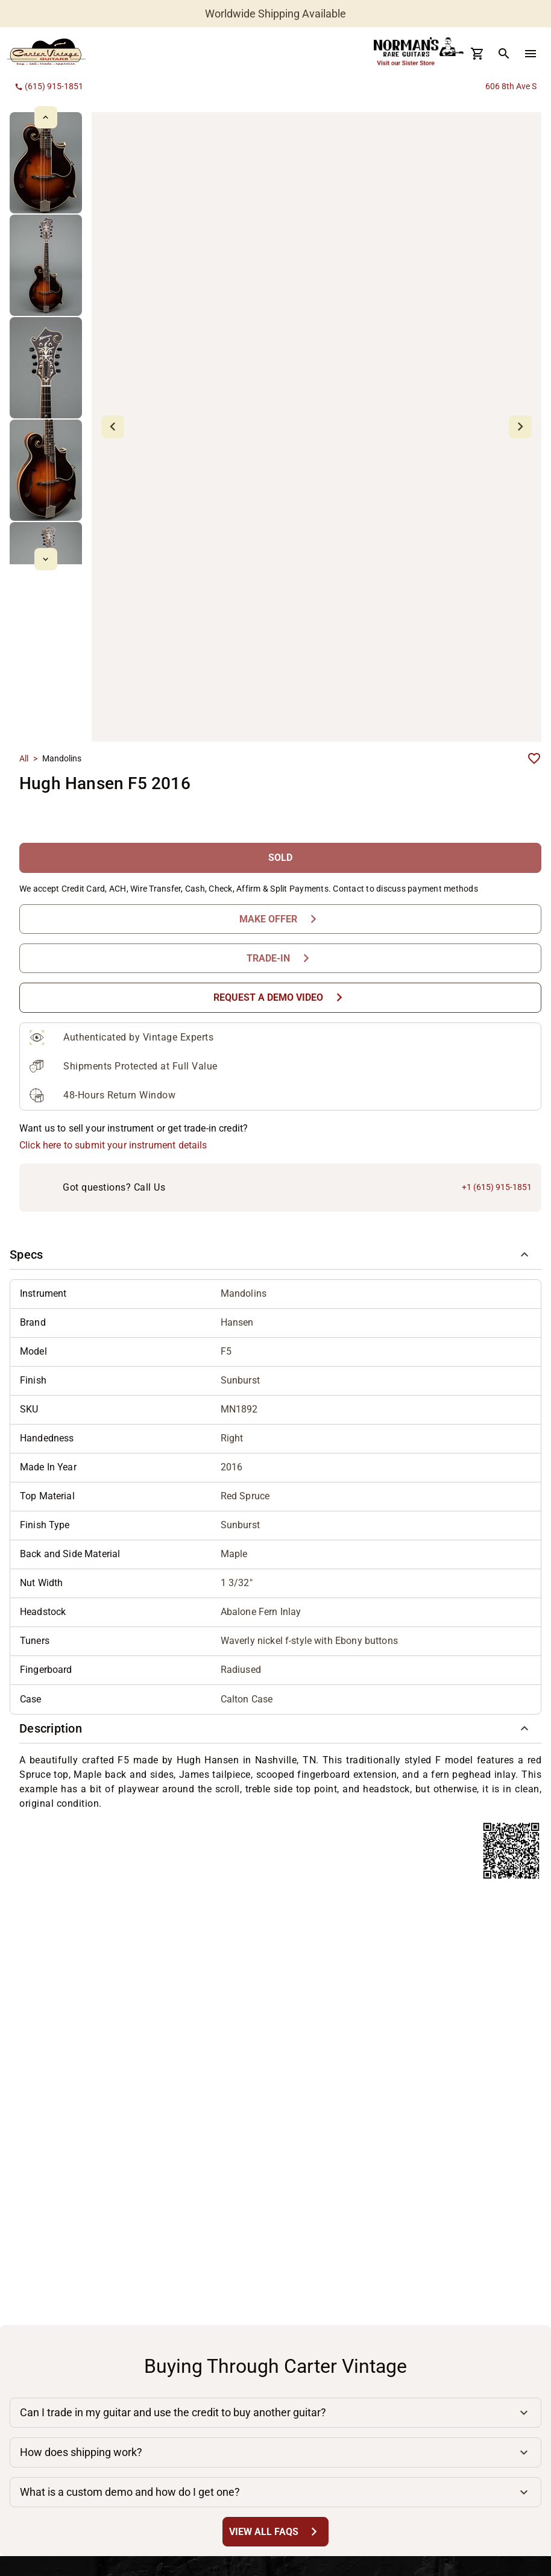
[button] (275, 1255)
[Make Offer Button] (280, 919)
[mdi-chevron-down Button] (45, 559)
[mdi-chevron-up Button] (45, 117)
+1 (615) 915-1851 (497, 1187)
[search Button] (504, 53)
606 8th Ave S (511, 86)
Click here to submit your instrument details (113, 1145)
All (23, 758)
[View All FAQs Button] (275, 2531)
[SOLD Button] (280, 857)
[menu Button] (530, 53)
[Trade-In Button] (280, 958)
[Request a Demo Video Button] (280, 997)
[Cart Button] (477, 53)
